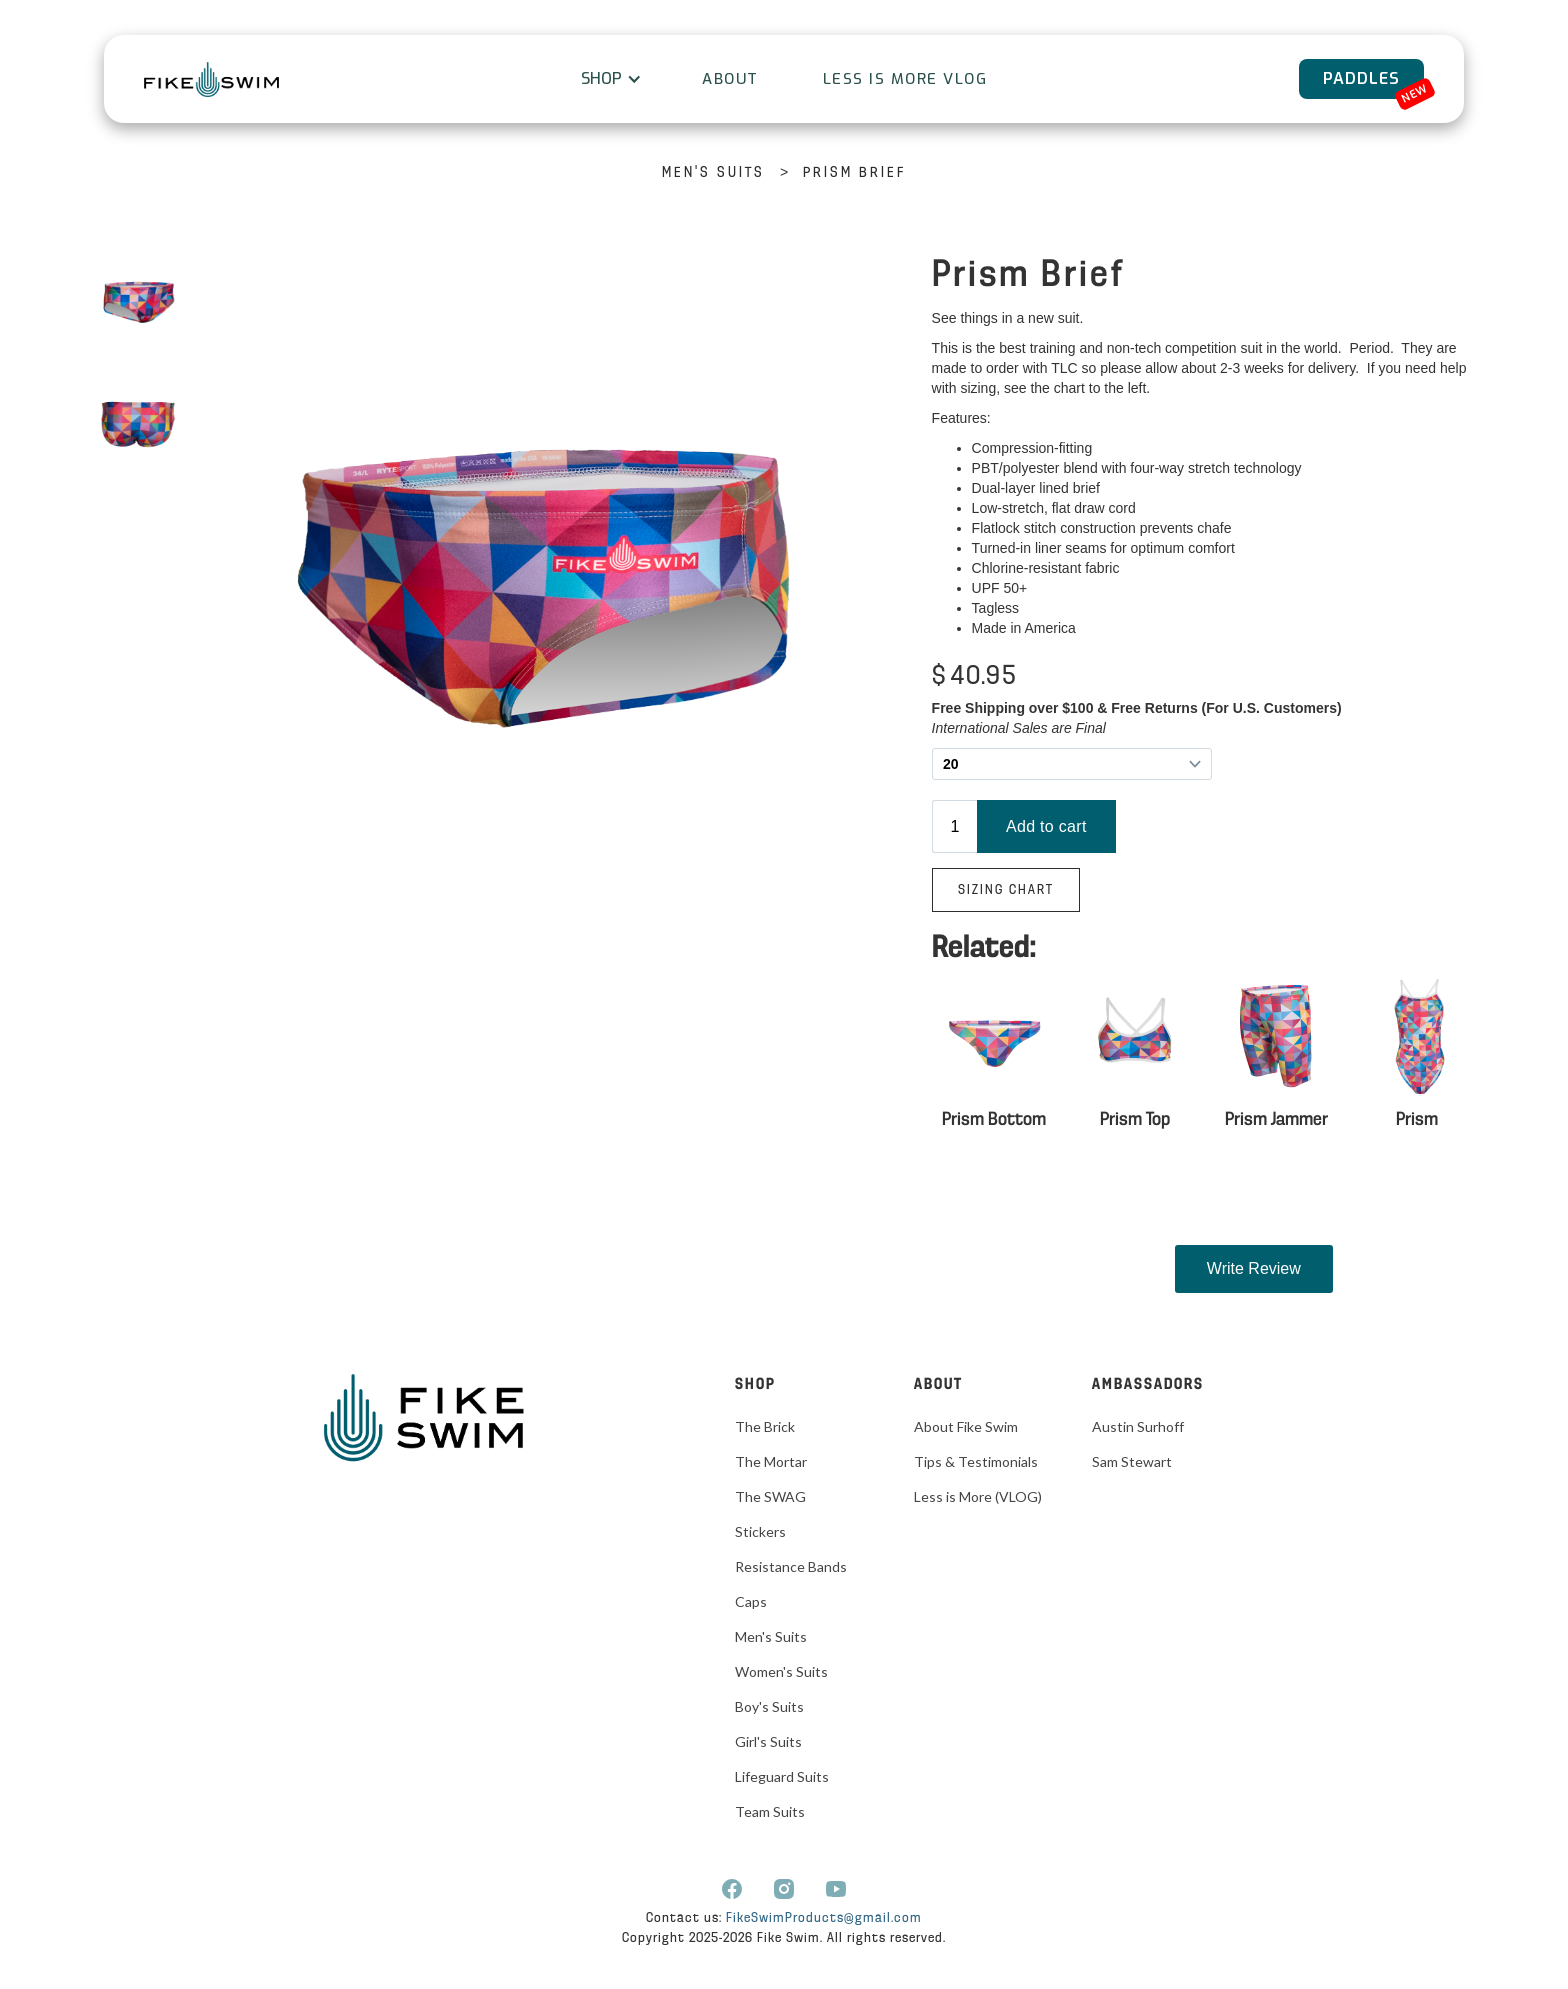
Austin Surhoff (1138, 1426)
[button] (609, 79)
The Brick (765, 1426)
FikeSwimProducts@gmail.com (824, 1918)
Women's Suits (781, 1671)
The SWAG (770, 1496)
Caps (751, 1601)
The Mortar (771, 1461)
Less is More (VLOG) (978, 1496)
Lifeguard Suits (782, 1776)
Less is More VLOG (905, 79)
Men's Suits (713, 173)
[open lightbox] (138, 304)
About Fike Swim (966, 1426)
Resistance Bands (791, 1566)
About (730, 79)
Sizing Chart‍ (1006, 890)
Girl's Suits (768, 1741)
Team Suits (770, 1811)
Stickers (760, 1531)
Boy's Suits (769, 1706)
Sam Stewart (1132, 1461)
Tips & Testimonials (976, 1461)
